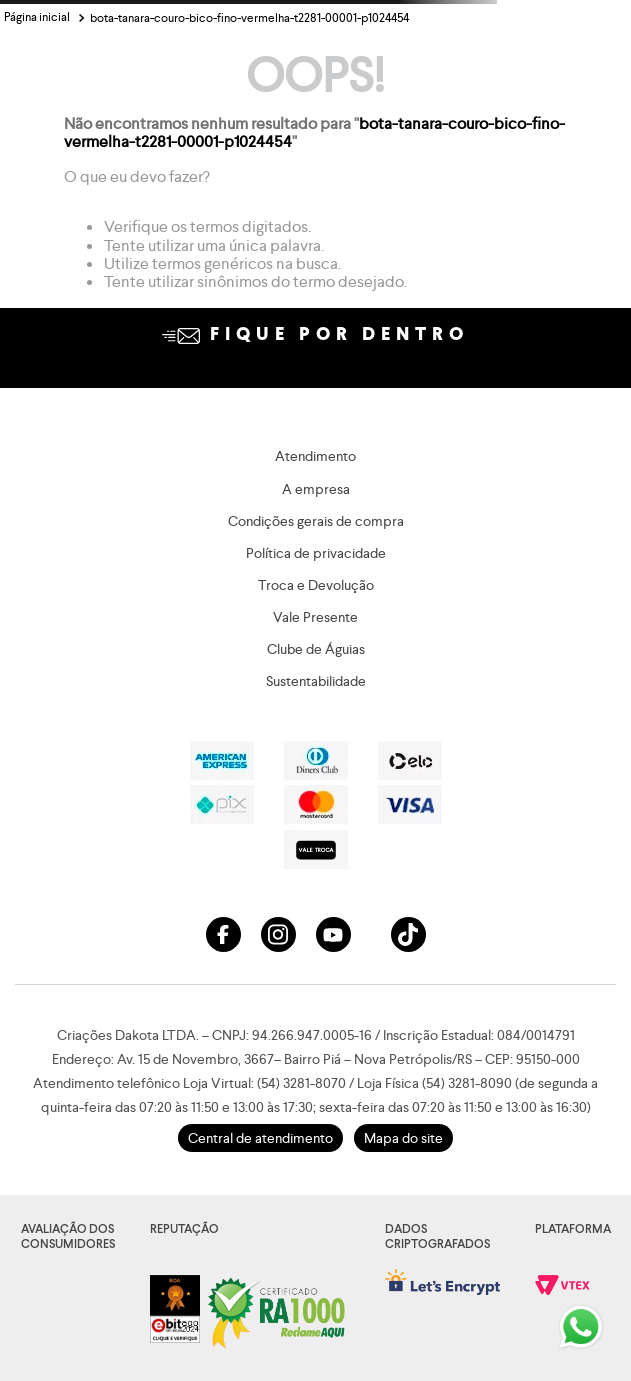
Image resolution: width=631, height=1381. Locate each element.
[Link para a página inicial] (37, 18)
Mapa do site (403, 1138)
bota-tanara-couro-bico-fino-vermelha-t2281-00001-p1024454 (249, 18)
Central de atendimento (260, 1138)
